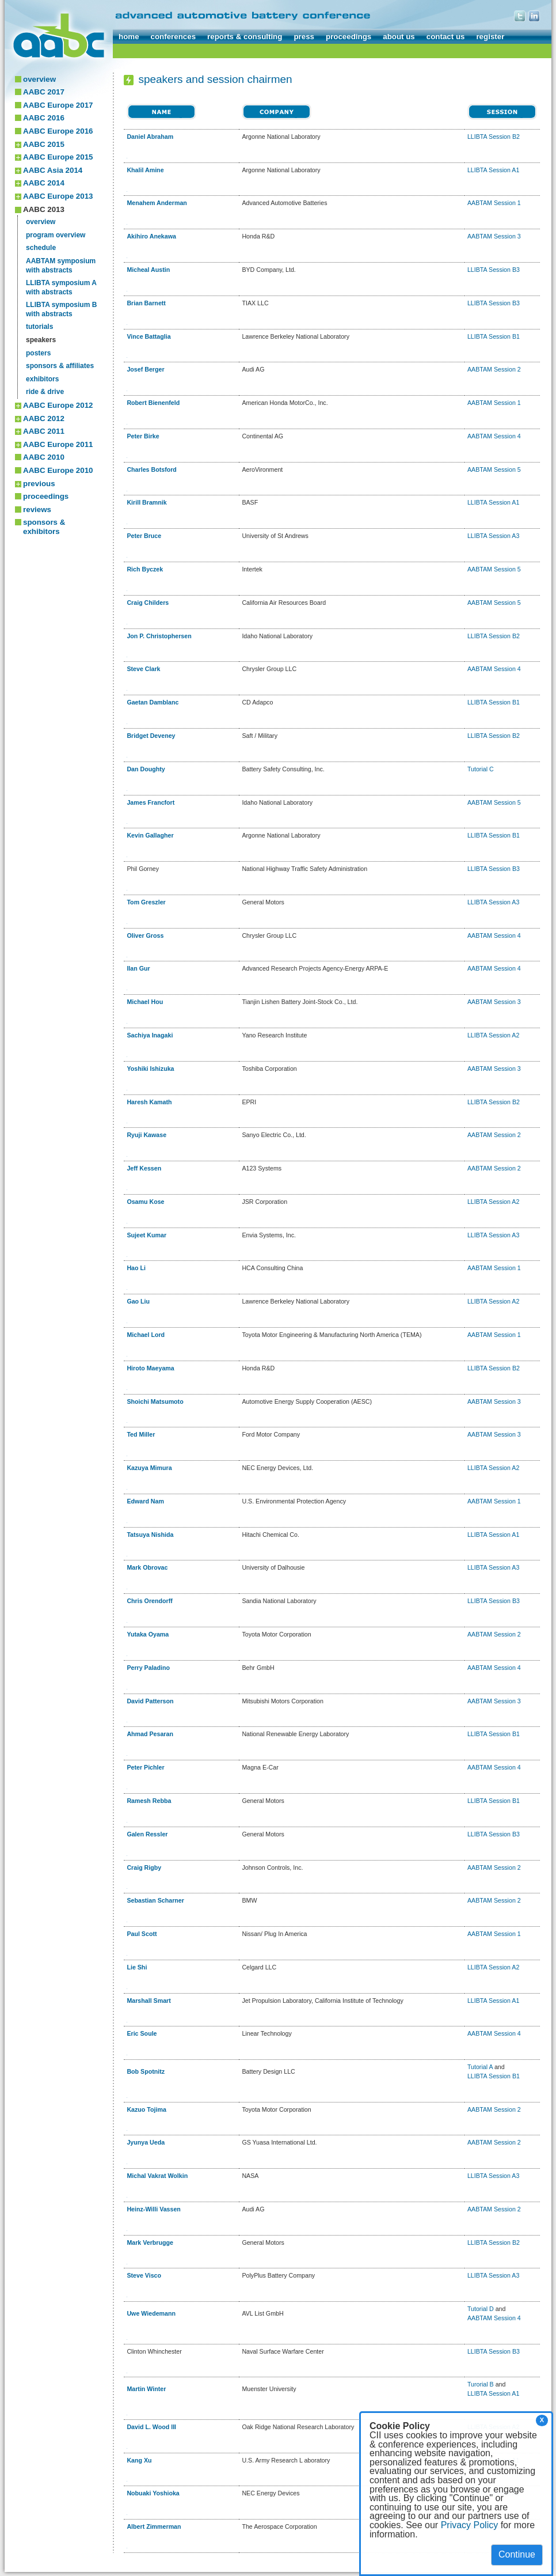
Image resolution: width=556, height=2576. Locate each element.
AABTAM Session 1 (494, 202)
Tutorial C (480, 769)
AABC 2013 (43, 209)
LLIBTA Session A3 (493, 535)
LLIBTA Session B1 (493, 336)
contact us (445, 36)
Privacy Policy (469, 2525)
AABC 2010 (43, 457)
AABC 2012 (43, 418)
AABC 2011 (43, 431)
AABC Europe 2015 (58, 157)
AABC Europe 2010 (58, 470)
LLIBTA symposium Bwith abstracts (61, 309)
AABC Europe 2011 (58, 444)
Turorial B (480, 2384)
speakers (41, 340)
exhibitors (42, 379)
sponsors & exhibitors (44, 527)
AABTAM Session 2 (494, 369)
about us (399, 36)
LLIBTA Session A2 (493, 1035)
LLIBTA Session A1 (493, 169)
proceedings (348, 36)
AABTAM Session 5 (494, 469)
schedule (41, 248)
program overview (55, 235)
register (490, 36)
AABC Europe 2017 (58, 105)
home (129, 36)
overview (39, 79)
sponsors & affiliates (60, 366)
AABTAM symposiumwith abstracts (61, 265)
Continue (516, 2554)
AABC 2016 (43, 117)
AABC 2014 (43, 183)
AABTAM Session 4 (494, 436)
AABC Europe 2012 (58, 405)
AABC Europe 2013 (58, 196)
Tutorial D (480, 2308)
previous (39, 483)
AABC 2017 (43, 92)
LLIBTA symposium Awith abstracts (61, 287)
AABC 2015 (43, 144)
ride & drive (45, 392)
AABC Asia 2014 (52, 170)
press (304, 36)
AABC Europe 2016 (58, 131)
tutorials (39, 327)
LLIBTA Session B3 (493, 269)
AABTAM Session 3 (494, 236)
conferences (173, 36)
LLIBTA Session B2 (493, 136)
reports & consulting (244, 36)
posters (38, 353)
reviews (37, 509)
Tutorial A (480, 2066)
